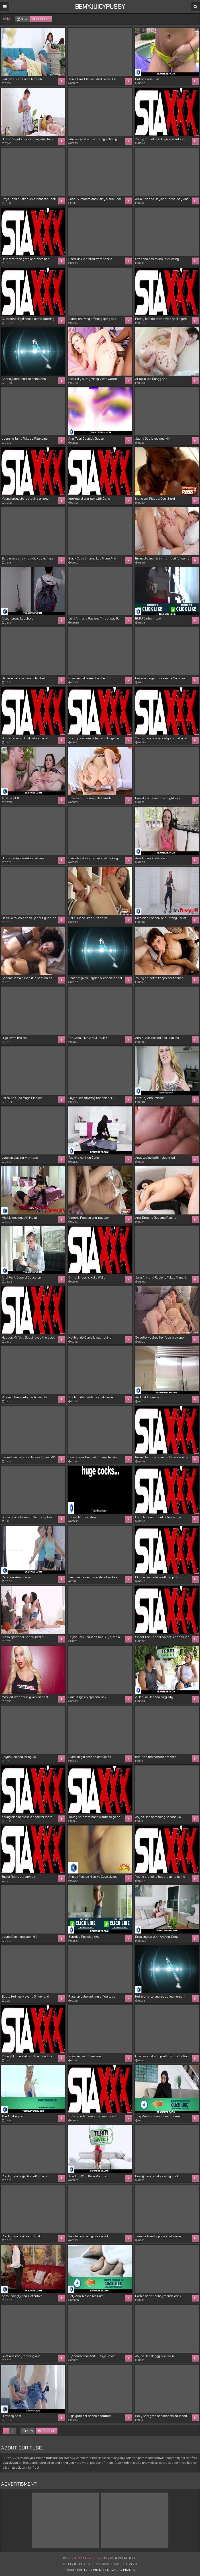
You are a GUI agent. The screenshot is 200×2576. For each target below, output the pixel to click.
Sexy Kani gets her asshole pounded (161, 2416)
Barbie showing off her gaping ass (92, 319)
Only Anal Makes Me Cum (86, 2296)
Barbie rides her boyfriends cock (158, 2296)
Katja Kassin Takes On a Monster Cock (29, 199)
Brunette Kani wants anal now (23, 858)
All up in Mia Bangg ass (151, 379)
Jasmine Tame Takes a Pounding (25, 439)
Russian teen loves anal (85, 2056)
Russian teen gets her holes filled (25, 1397)
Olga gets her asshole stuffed (89, 2416)
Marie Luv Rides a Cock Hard (155, 499)
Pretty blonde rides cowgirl (21, 2236)
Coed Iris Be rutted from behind (90, 259)
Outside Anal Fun (147, 79)
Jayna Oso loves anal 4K (152, 439)
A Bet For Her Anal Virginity (154, 1697)
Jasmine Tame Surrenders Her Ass (92, 1577)
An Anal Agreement (149, 1397)
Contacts (127, 2570)
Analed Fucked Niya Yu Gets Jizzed (93, 1877)
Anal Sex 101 (10, 798)
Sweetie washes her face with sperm (161, 1337)
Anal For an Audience (150, 858)
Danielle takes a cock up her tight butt (29, 918)
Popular (41, 19)
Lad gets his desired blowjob (22, 79)
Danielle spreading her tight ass (157, 798)
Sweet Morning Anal (82, 1517)
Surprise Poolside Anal (84, 1937)
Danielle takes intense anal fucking (93, 858)
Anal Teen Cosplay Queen (86, 439)
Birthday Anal (11, 2416)
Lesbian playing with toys (20, 1158)
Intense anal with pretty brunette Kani (162, 2056)
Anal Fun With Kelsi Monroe (87, 2176)
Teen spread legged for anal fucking (93, 1457)
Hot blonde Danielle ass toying (89, 1337)
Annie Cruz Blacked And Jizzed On (92, 79)
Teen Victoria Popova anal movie (158, 2236)
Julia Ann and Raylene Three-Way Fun (94, 618)
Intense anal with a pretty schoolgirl (93, 139)
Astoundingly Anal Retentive (22, 2296)
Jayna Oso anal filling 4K (19, 1757)
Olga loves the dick (15, 1038)
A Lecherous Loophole (17, 618)
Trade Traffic (76, 2570)
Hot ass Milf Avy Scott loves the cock (28, 1337)
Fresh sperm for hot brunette (22, 1637)
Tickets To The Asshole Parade (90, 798)
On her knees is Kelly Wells (86, 1277)
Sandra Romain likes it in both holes (27, 978)
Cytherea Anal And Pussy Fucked (92, 2356)
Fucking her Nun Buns (83, 1158)
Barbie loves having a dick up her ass (28, 558)
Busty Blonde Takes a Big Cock (157, 2176)
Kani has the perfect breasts (155, 1757)
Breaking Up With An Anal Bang (157, 1937)
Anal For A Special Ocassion (21, 1277)
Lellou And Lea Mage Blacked (22, 1098)
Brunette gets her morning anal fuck (27, 139)
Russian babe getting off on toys (91, 1996)
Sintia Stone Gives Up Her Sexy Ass (27, 1517)
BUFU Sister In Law (148, 618)
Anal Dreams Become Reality (155, 1218)
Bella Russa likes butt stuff (87, 918)
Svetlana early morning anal (21, 2356)
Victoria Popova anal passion (89, 1218)
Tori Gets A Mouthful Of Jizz (87, 1038)
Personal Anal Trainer (17, 1577)
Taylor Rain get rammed (18, 1877)
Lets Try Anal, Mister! (150, 1098)
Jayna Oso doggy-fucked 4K (155, 2356)
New (22, 19)
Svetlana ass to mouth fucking (157, 259)
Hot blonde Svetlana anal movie (90, 1397)
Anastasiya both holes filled (155, 1158)
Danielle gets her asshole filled (23, 678)
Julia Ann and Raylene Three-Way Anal (162, 199)
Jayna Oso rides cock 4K (19, 1937)
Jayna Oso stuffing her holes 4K (91, 1098)
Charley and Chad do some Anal (24, 379)
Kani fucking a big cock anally (89, 2236)
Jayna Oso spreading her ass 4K (158, 1817)
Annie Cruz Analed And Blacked (157, 1038)
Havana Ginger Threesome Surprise (160, 678)
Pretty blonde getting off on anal (25, 2176)
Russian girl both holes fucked (89, 1757)
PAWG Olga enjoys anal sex (87, 1697)
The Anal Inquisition (15, 2116)
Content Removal (103, 2570)
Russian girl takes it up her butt (90, 678)
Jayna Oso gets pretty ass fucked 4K (28, 1457)
